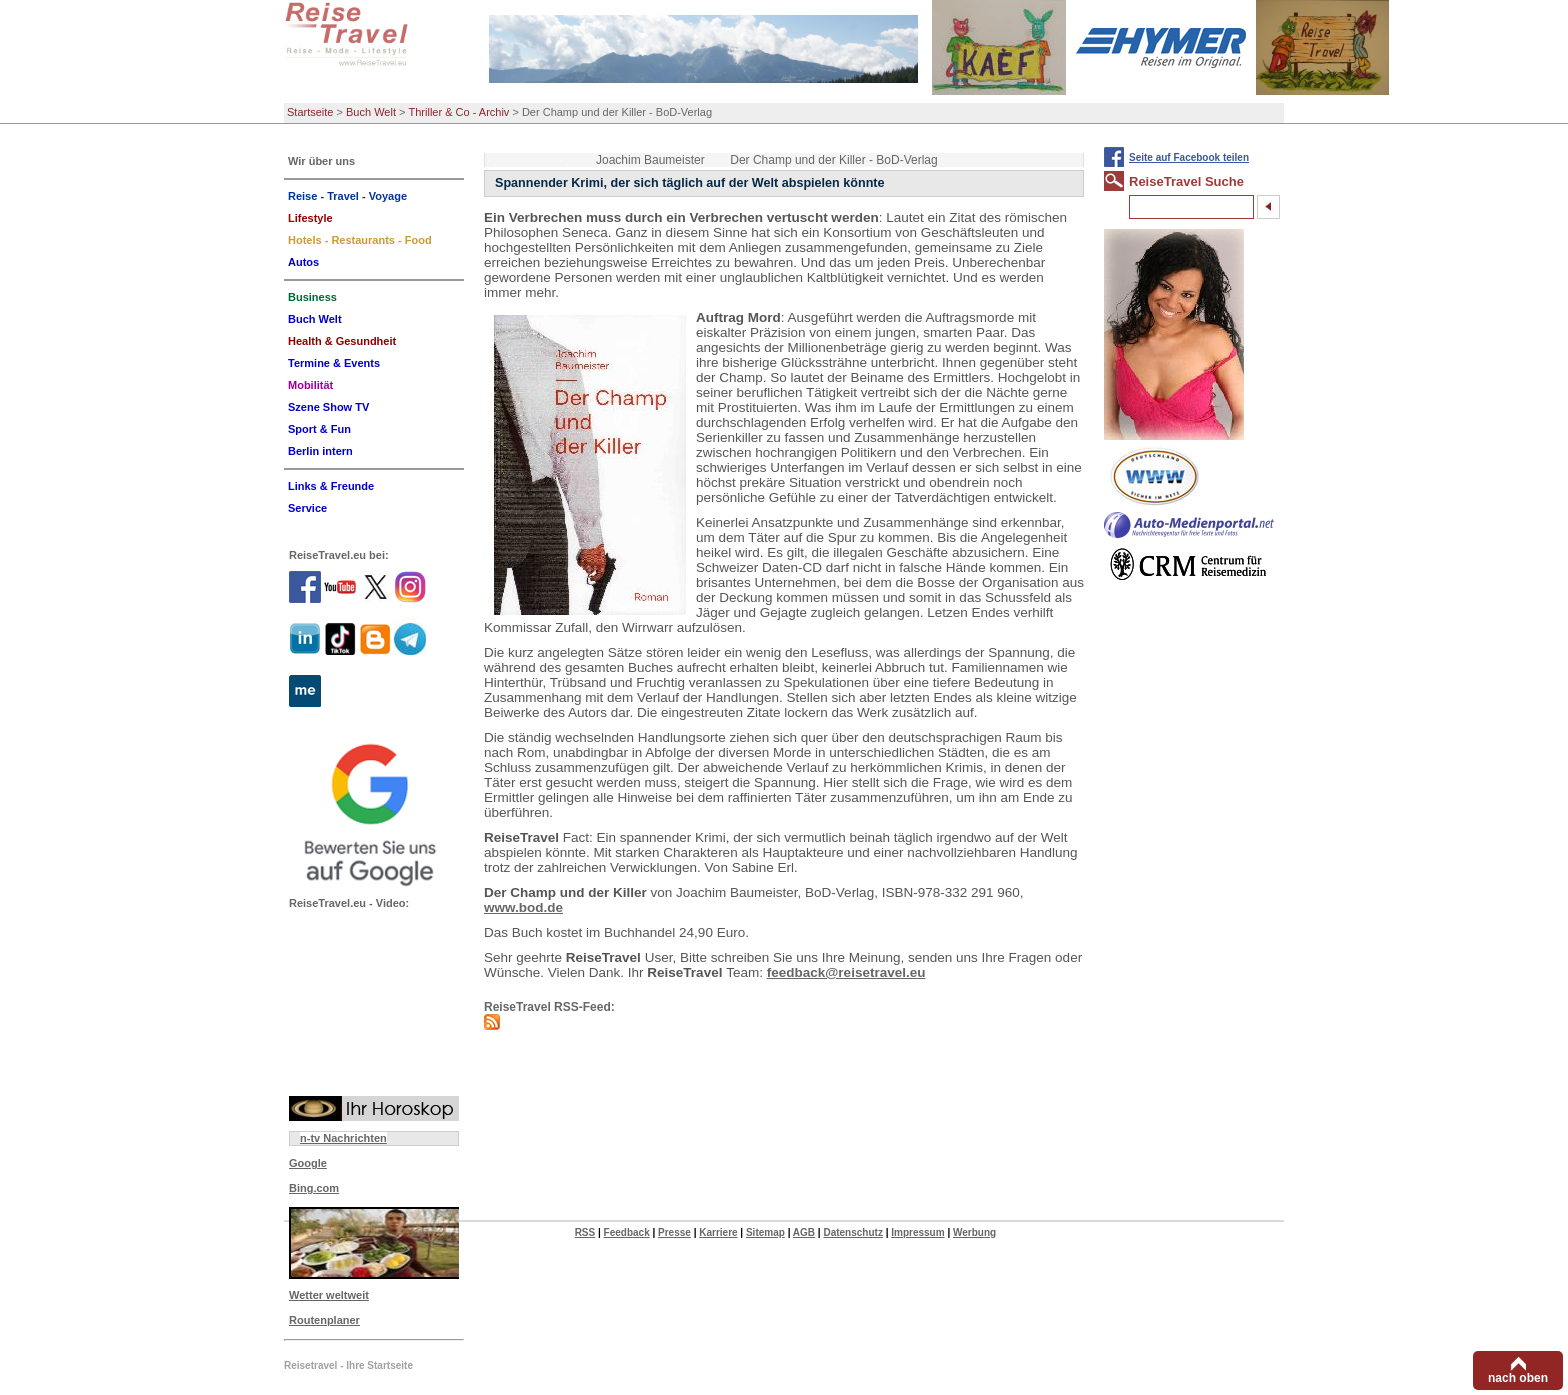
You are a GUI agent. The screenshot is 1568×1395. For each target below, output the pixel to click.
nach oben (1518, 1378)
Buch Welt (371, 112)
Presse (674, 1232)
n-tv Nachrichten (343, 1138)
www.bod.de (523, 907)
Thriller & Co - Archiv (459, 112)
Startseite (310, 112)
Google (308, 1163)
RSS (585, 1232)
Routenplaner (324, 1320)
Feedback (627, 1232)
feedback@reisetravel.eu (846, 972)
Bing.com (314, 1188)
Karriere (718, 1232)
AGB (804, 1232)
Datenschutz (852, 1232)
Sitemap (765, 1232)
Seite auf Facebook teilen (1189, 157)
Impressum (917, 1232)
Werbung (974, 1232)
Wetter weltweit (329, 1295)
